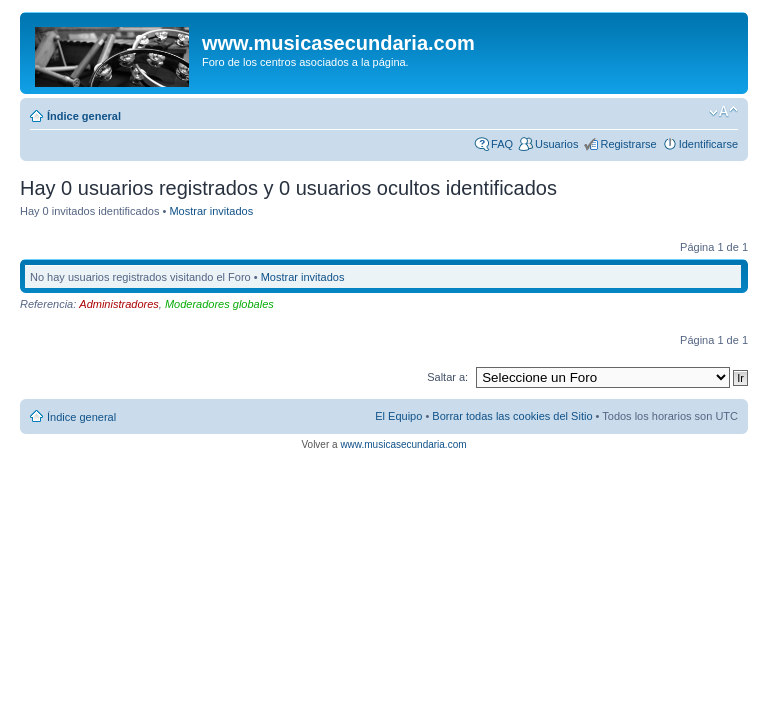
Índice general (84, 116)
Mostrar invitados (211, 211)
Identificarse (708, 144)
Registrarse (628, 144)
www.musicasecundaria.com (403, 444)
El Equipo (398, 416)
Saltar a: (447, 377)
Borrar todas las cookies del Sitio (512, 416)
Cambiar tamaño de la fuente (723, 112)
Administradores (118, 304)
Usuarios (556, 144)
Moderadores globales (219, 304)
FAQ (502, 144)
